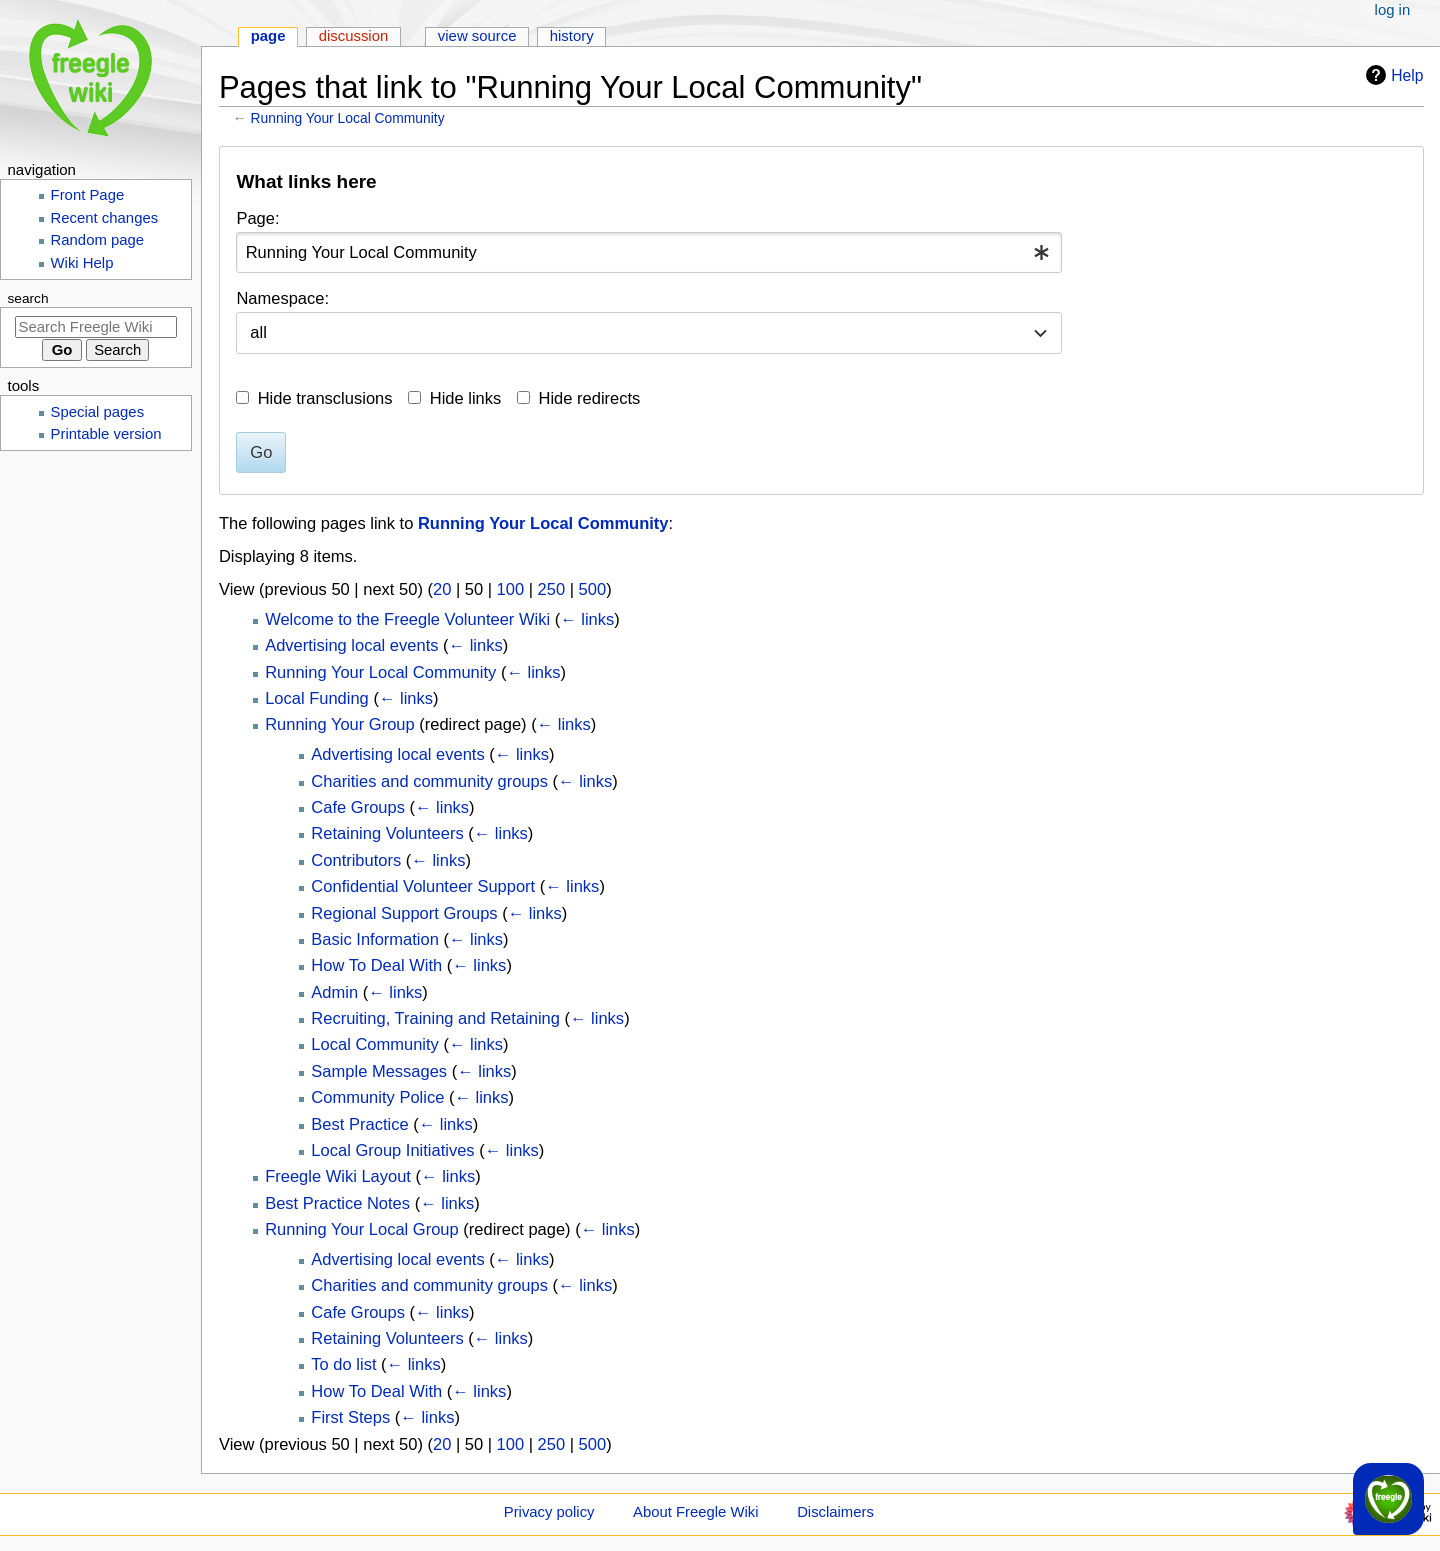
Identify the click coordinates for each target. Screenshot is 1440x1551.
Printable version (106, 434)
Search (28, 298)
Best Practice (359, 1124)
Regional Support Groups (404, 913)
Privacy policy (549, 1512)
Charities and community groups (429, 781)
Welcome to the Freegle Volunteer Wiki (407, 619)
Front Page (88, 195)
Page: (257, 218)
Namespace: (282, 298)
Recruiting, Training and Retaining (435, 1018)
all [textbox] (258, 332)
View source (477, 36)
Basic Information (374, 939)
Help (1392, 75)
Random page (98, 240)
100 (511, 589)
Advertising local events (351, 645)
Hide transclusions (325, 398)
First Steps (350, 1417)
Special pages (98, 412)
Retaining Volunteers (387, 833)
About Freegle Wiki (695, 1512)
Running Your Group (340, 724)
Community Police (377, 1097)
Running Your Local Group (362, 1229)
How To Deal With (376, 965)
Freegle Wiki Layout (338, 1176)
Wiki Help (82, 263)
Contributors (356, 860)
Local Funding (317, 698)
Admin (334, 992)
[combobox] (649, 252)
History (572, 36)
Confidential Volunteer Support (423, 886)
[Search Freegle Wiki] (96, 327)
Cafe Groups (358, 807)
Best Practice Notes (337, 1203)
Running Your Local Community (348, 118)
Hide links (466, 398)
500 (593, 589)
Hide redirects (590, 398)
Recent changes (105, 218)
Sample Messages (379, 1071)
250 (552, 589)
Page (268, 36)
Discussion (354, 36)
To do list (343, 1364)
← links (587, 619)
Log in (1393, 10)
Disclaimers (835, 1512)
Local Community (374, 1044)
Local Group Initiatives (392, 1150)
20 (442, 589)
